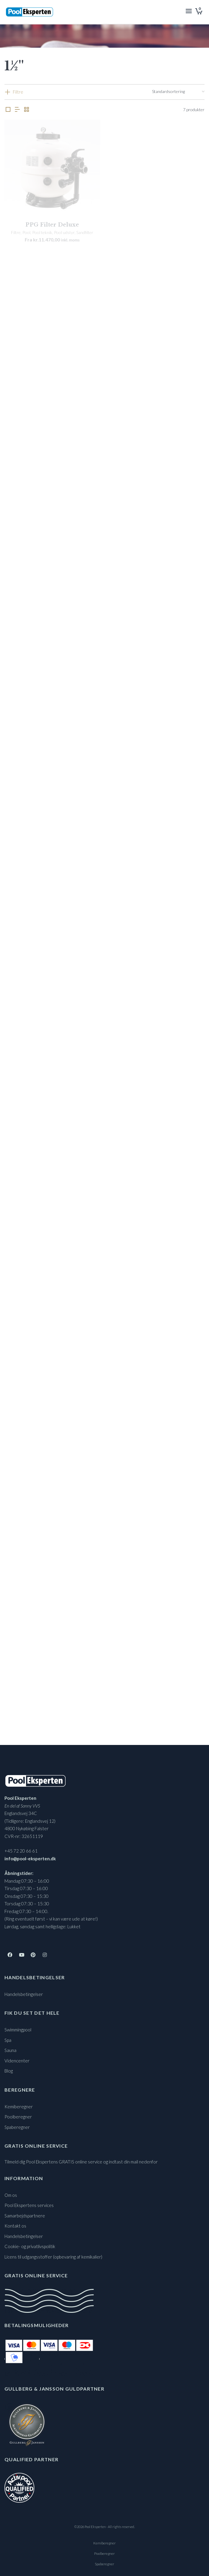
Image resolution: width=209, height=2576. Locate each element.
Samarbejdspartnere (24, 2215)
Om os (10, 2195)
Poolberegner (18, 2116)
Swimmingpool (17, 2029)
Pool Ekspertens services (29, 2205)
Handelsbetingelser (23, 1994)
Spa (7, 2040)
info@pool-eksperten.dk (30, 1858)
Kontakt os (15, 2225)
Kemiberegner (18, 2106)
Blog (8, 2070)
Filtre (18, 91)
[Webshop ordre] (178, 91)
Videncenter (17, 2060)
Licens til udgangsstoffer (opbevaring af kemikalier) (53, 2256)
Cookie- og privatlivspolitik (29, 2246)
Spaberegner (17, 2127)
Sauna (10, 2050)
